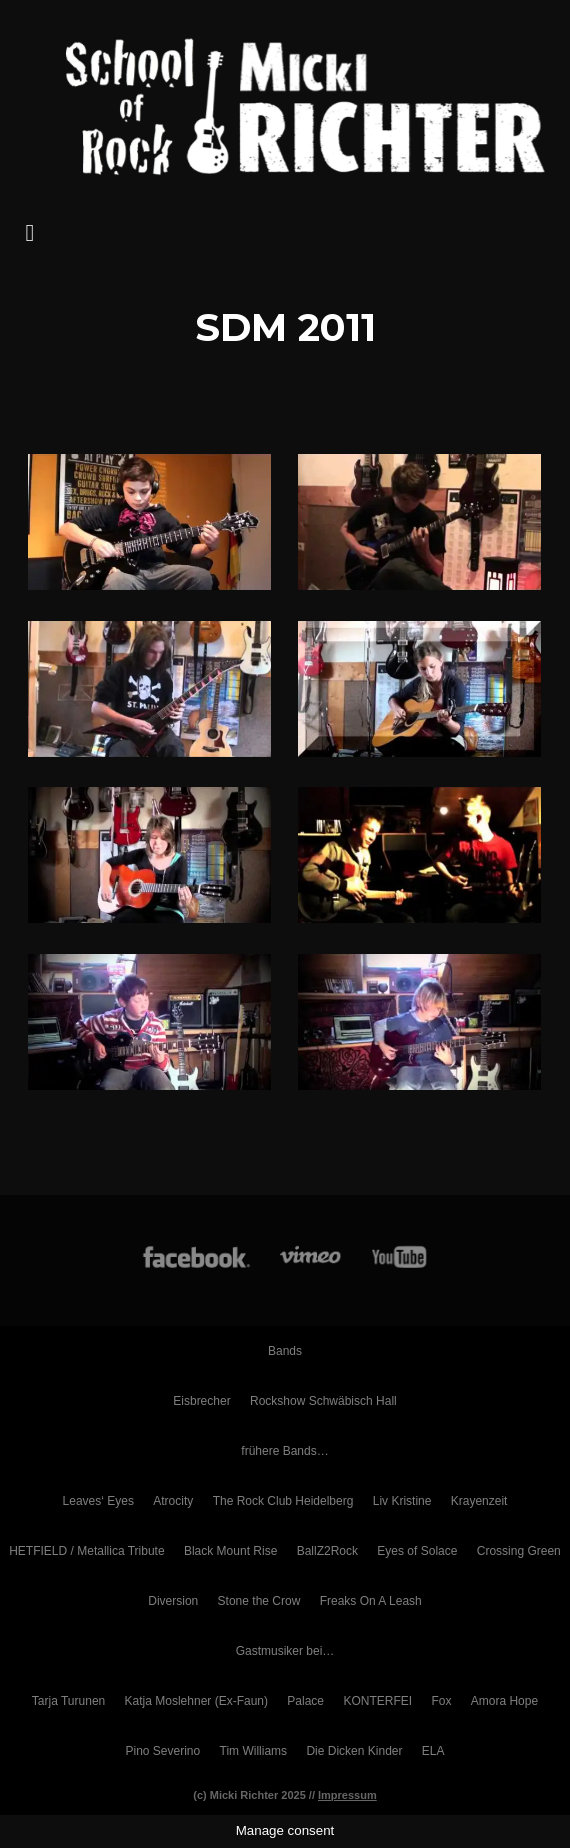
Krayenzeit (479, 1501)
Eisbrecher (201, 1401)
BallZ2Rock (327, 1551)
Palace (305, 1701)
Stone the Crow (259, 1601)
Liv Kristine (402, 1501)
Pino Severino (162, 1751)
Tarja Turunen (68, 1701)
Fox (441, 1701)
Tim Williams (254, 1751)
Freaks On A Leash (371, 1601)
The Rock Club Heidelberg (283, 1501)
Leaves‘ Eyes (98, 1501)
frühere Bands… (284, 1451)
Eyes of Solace (417, 1551)
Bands (285, 1351)
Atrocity (173, 1501)
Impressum (347, 1795)
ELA (433, 1751)
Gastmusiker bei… (285, 1651)
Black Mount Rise (230, 1551)
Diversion (173, 1601)
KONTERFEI (377, 1701)
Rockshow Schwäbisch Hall (323, 1401)
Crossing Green (519, 1551)
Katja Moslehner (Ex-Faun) (196, 1701)
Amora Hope (504, 1701)
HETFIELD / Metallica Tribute (86, 1551)
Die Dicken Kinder (354, 1751)
